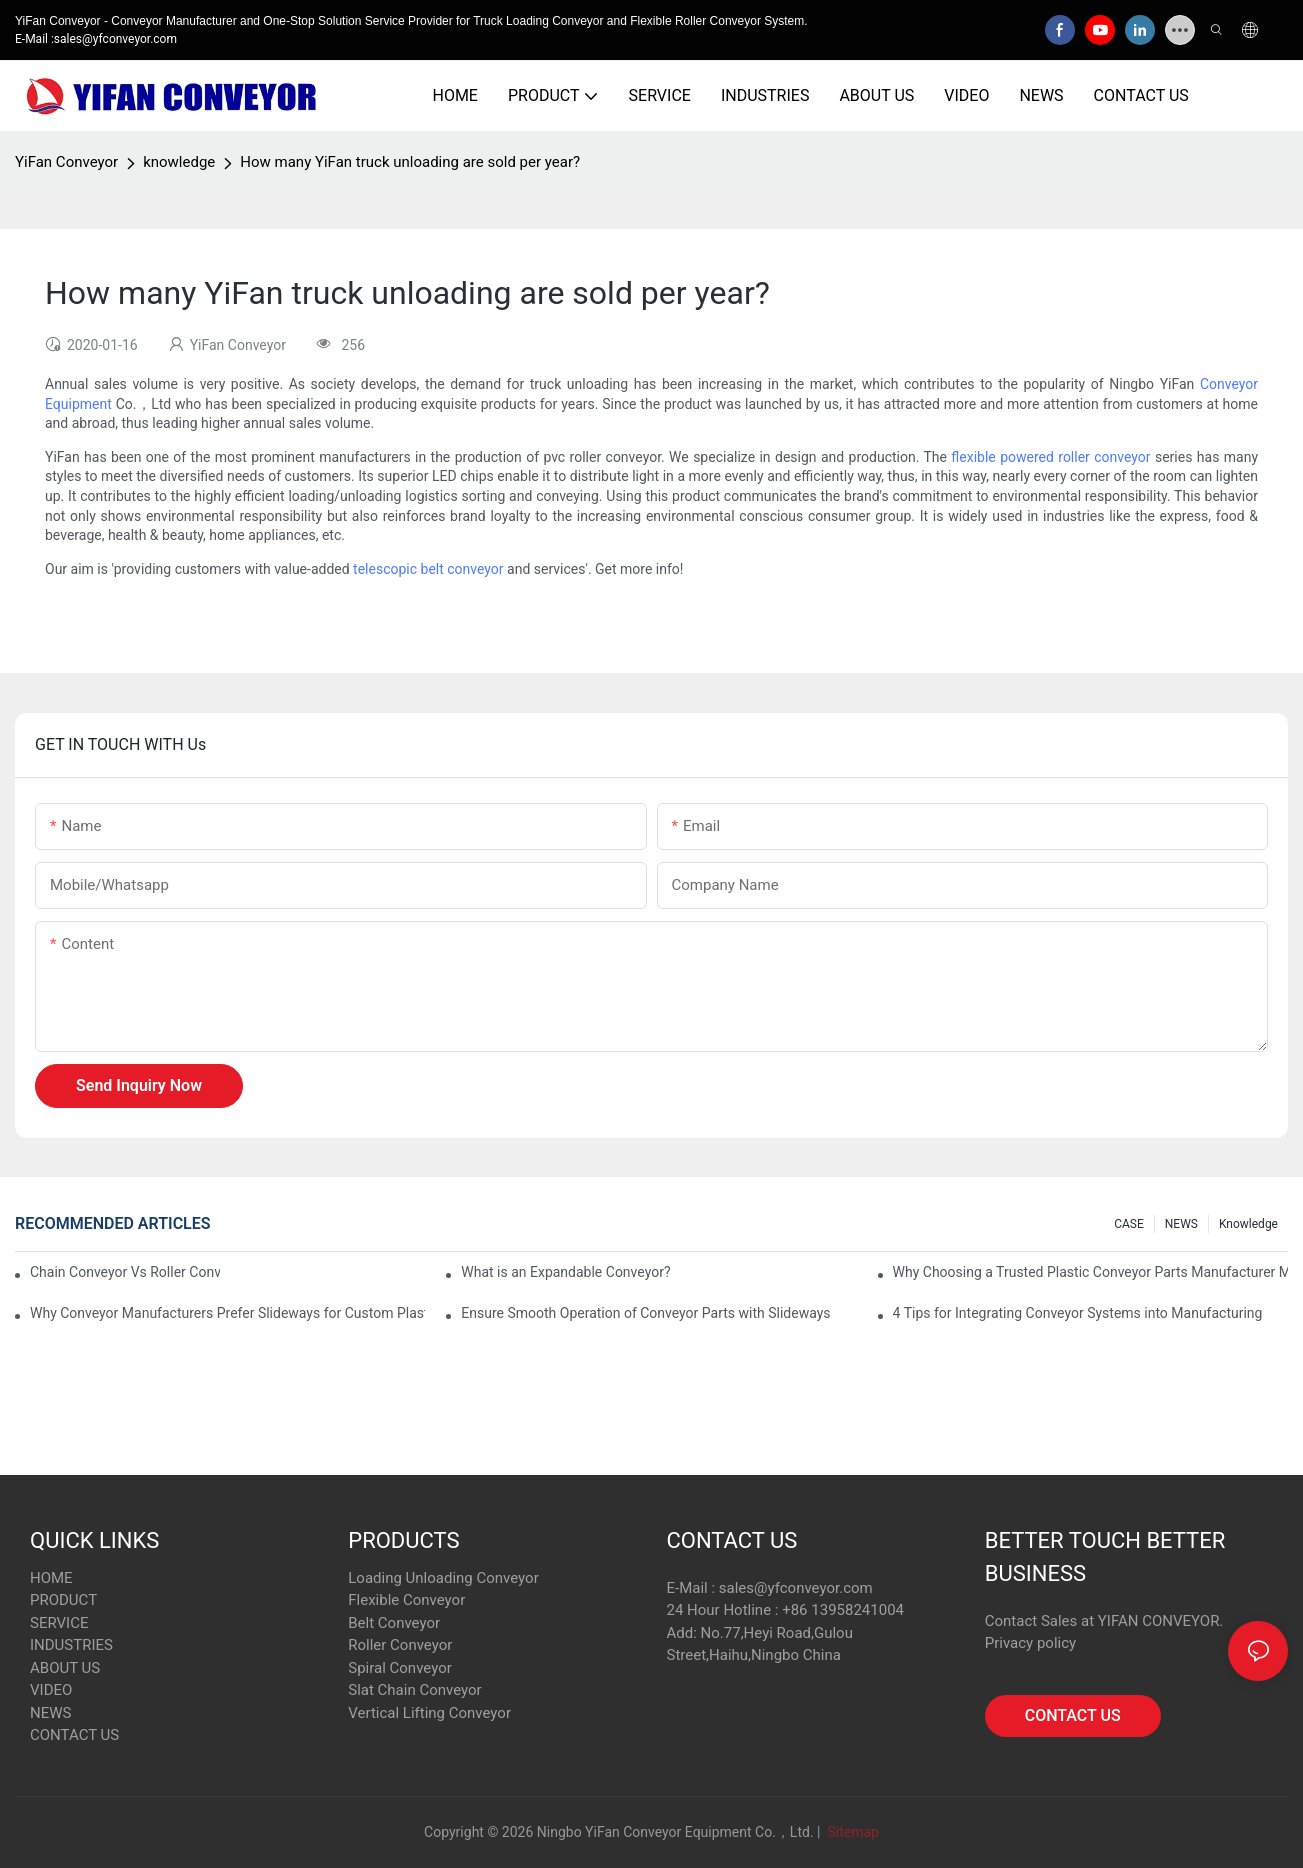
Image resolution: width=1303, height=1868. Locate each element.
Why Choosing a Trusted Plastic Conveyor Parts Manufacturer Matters (1090, 1272)
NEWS (1181, 1224)
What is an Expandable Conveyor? (565, 1272)
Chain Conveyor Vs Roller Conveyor (125, 1272)
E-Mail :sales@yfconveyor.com (96, 39)
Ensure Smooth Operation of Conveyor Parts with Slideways (645, 1313)
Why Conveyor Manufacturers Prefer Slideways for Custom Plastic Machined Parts (227, 1313)
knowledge (179, 162)
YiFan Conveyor (66, 162)
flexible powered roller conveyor (1050, 457)
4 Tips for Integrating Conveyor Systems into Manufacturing (1078, 1313)
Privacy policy (1030, 1643)
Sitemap (851, 1832)
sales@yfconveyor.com (796, 1588)
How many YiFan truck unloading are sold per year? (410, 162)
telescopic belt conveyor (428, 569)
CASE (1129, 1224)
